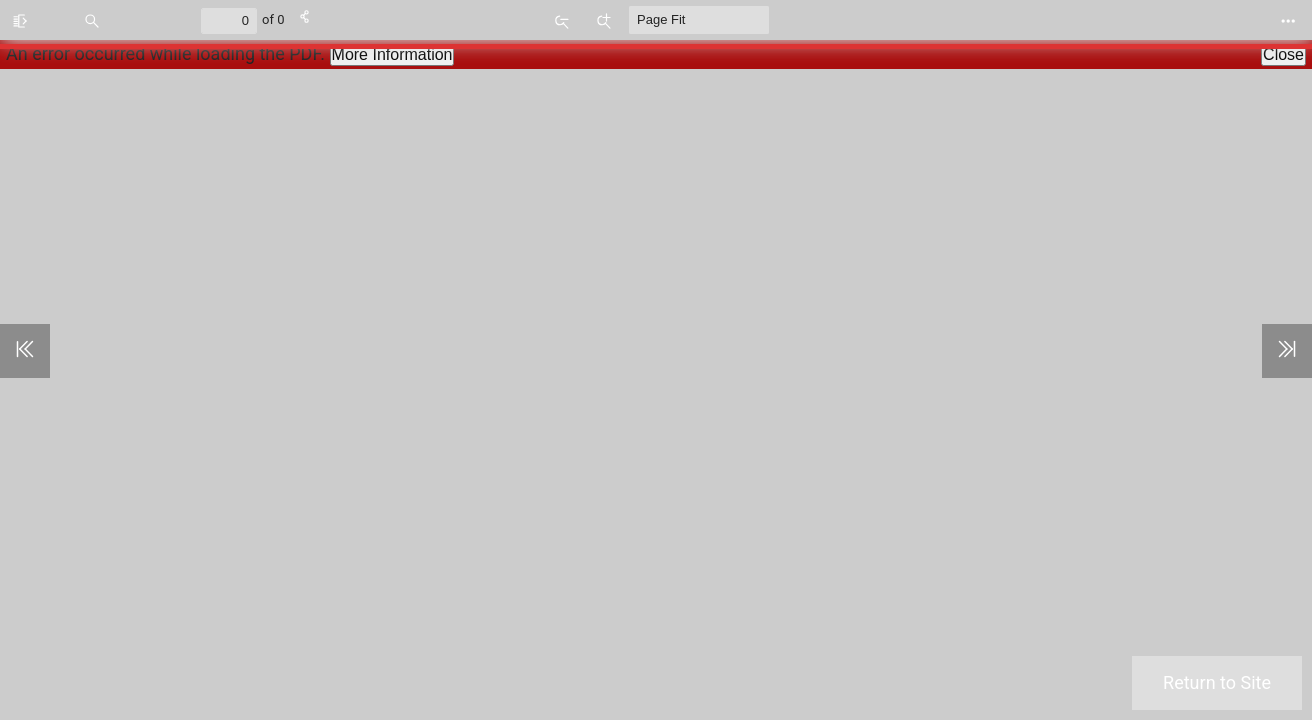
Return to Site (1217, 682)
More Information (392, 54)
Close (1283, 54)
